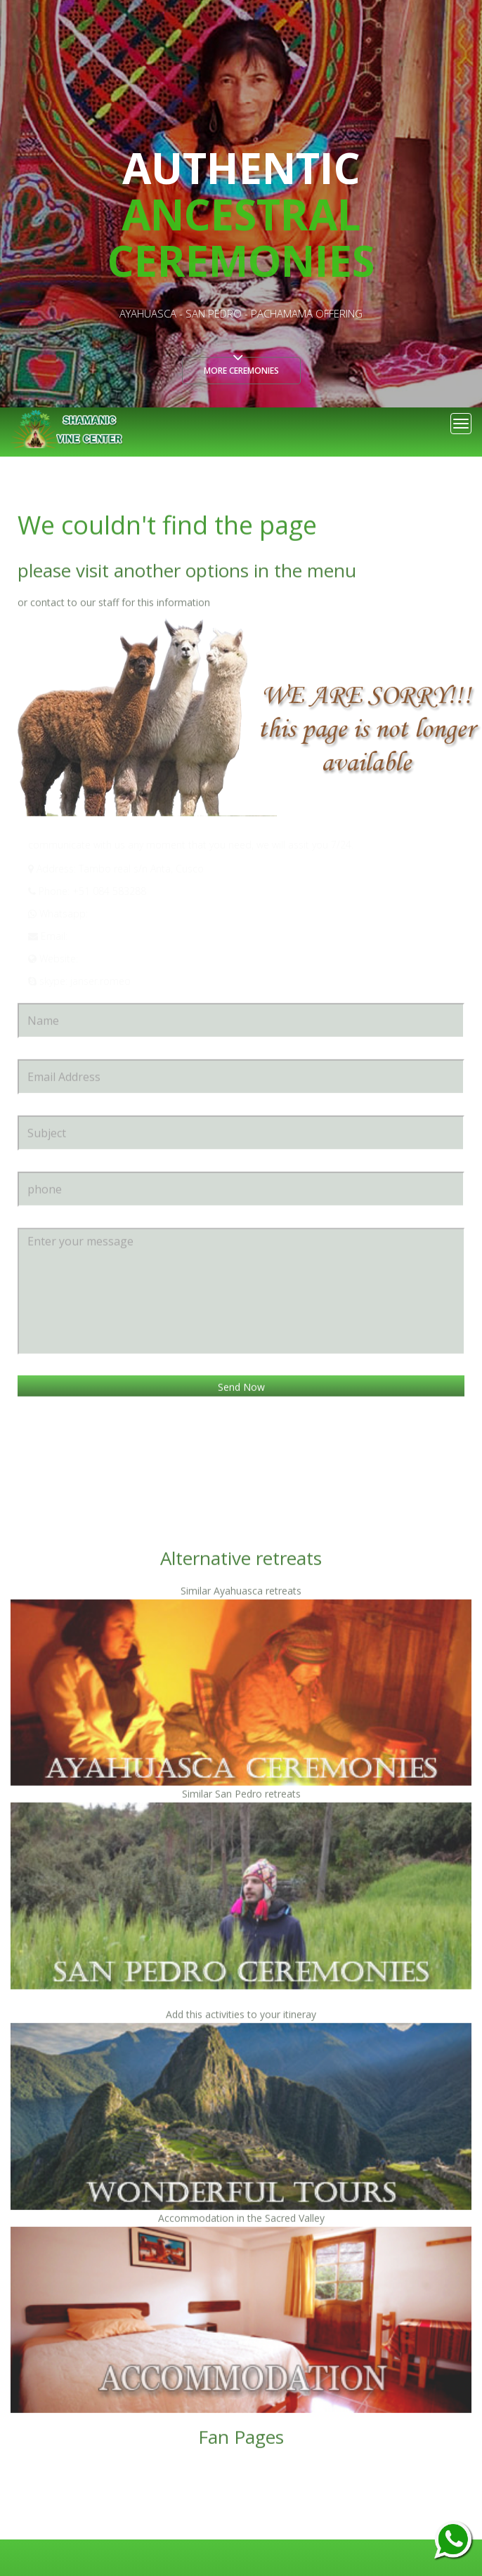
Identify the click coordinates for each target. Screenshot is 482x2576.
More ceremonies (241, 371)
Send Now (241, 1388)
